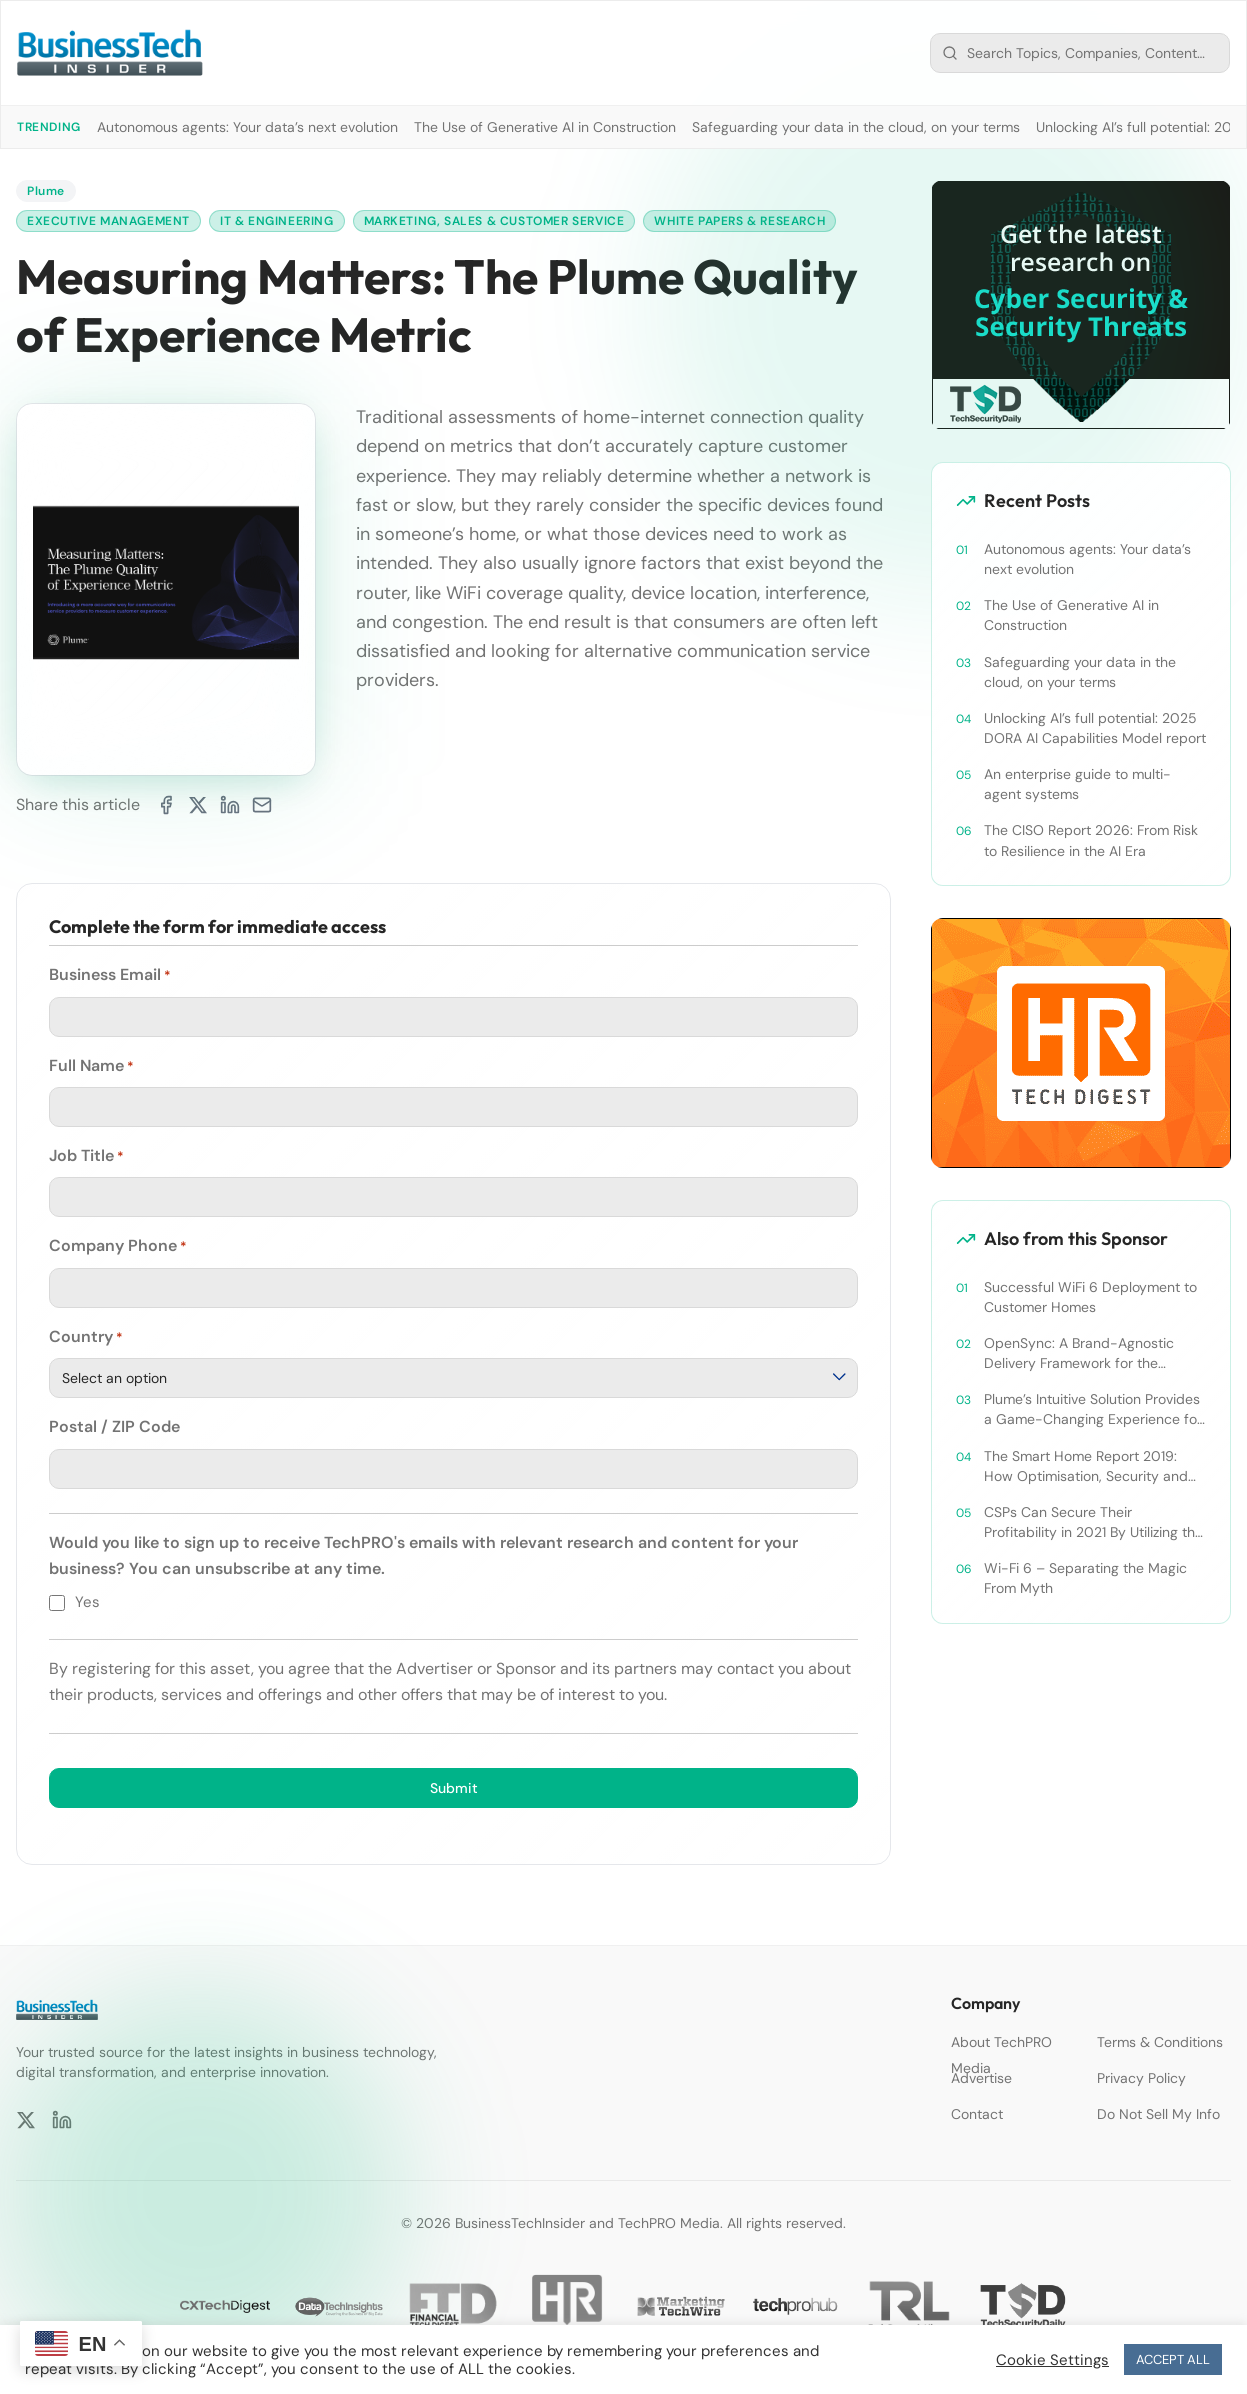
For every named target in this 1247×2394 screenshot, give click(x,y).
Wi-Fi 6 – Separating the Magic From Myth (1085, 1578)
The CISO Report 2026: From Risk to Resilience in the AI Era (1091, 840)
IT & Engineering (277, 221)
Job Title (86, 1156)
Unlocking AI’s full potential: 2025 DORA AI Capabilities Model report (1095, 728)
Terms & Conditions (1160, 2042)
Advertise (981, 2078)
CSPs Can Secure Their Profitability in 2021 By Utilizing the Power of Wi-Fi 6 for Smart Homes (1095, 1522)
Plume (46, 191)
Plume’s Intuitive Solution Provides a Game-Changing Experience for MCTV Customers (1093, 1409)
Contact (977, 2114)
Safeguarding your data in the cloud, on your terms (856, 127)
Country (86, 1337)
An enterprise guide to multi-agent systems (1077, 784)
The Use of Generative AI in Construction (545, 127)
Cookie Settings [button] (1052, 2360)
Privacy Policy (1141, 2078)
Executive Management (108, 221)
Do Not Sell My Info (1158, 2114)
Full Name (91, 1066)
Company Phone (118, 1247)
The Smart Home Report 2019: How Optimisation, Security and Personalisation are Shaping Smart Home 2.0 (1094, 1466)
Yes (87, 1602)
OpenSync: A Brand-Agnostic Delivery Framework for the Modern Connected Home (1079, 1353)
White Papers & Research (740, 221)
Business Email (110, 975)
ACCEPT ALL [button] (1173, 2359)
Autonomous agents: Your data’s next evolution (247, 127)
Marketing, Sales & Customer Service (494, 221)
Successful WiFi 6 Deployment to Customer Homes (1090, 1297)
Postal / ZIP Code (114, 1426)
